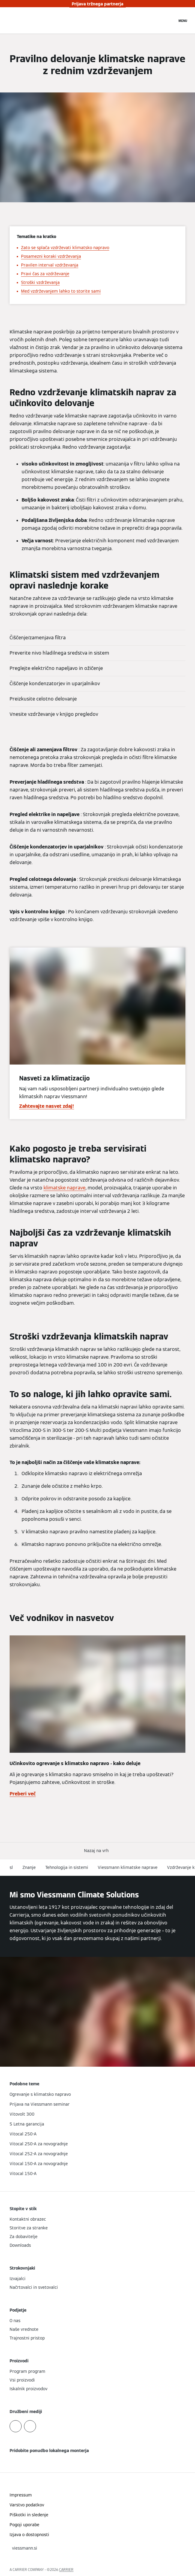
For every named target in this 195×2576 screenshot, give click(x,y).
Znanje (29, 1867)
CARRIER (66, 2569)
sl (11, 1867)
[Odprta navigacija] (182, 20)
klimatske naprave (65, 1188)
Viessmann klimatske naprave (128, 1867)
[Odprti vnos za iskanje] (170, 20)
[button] (97, 1850)
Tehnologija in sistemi (66, 1867)
